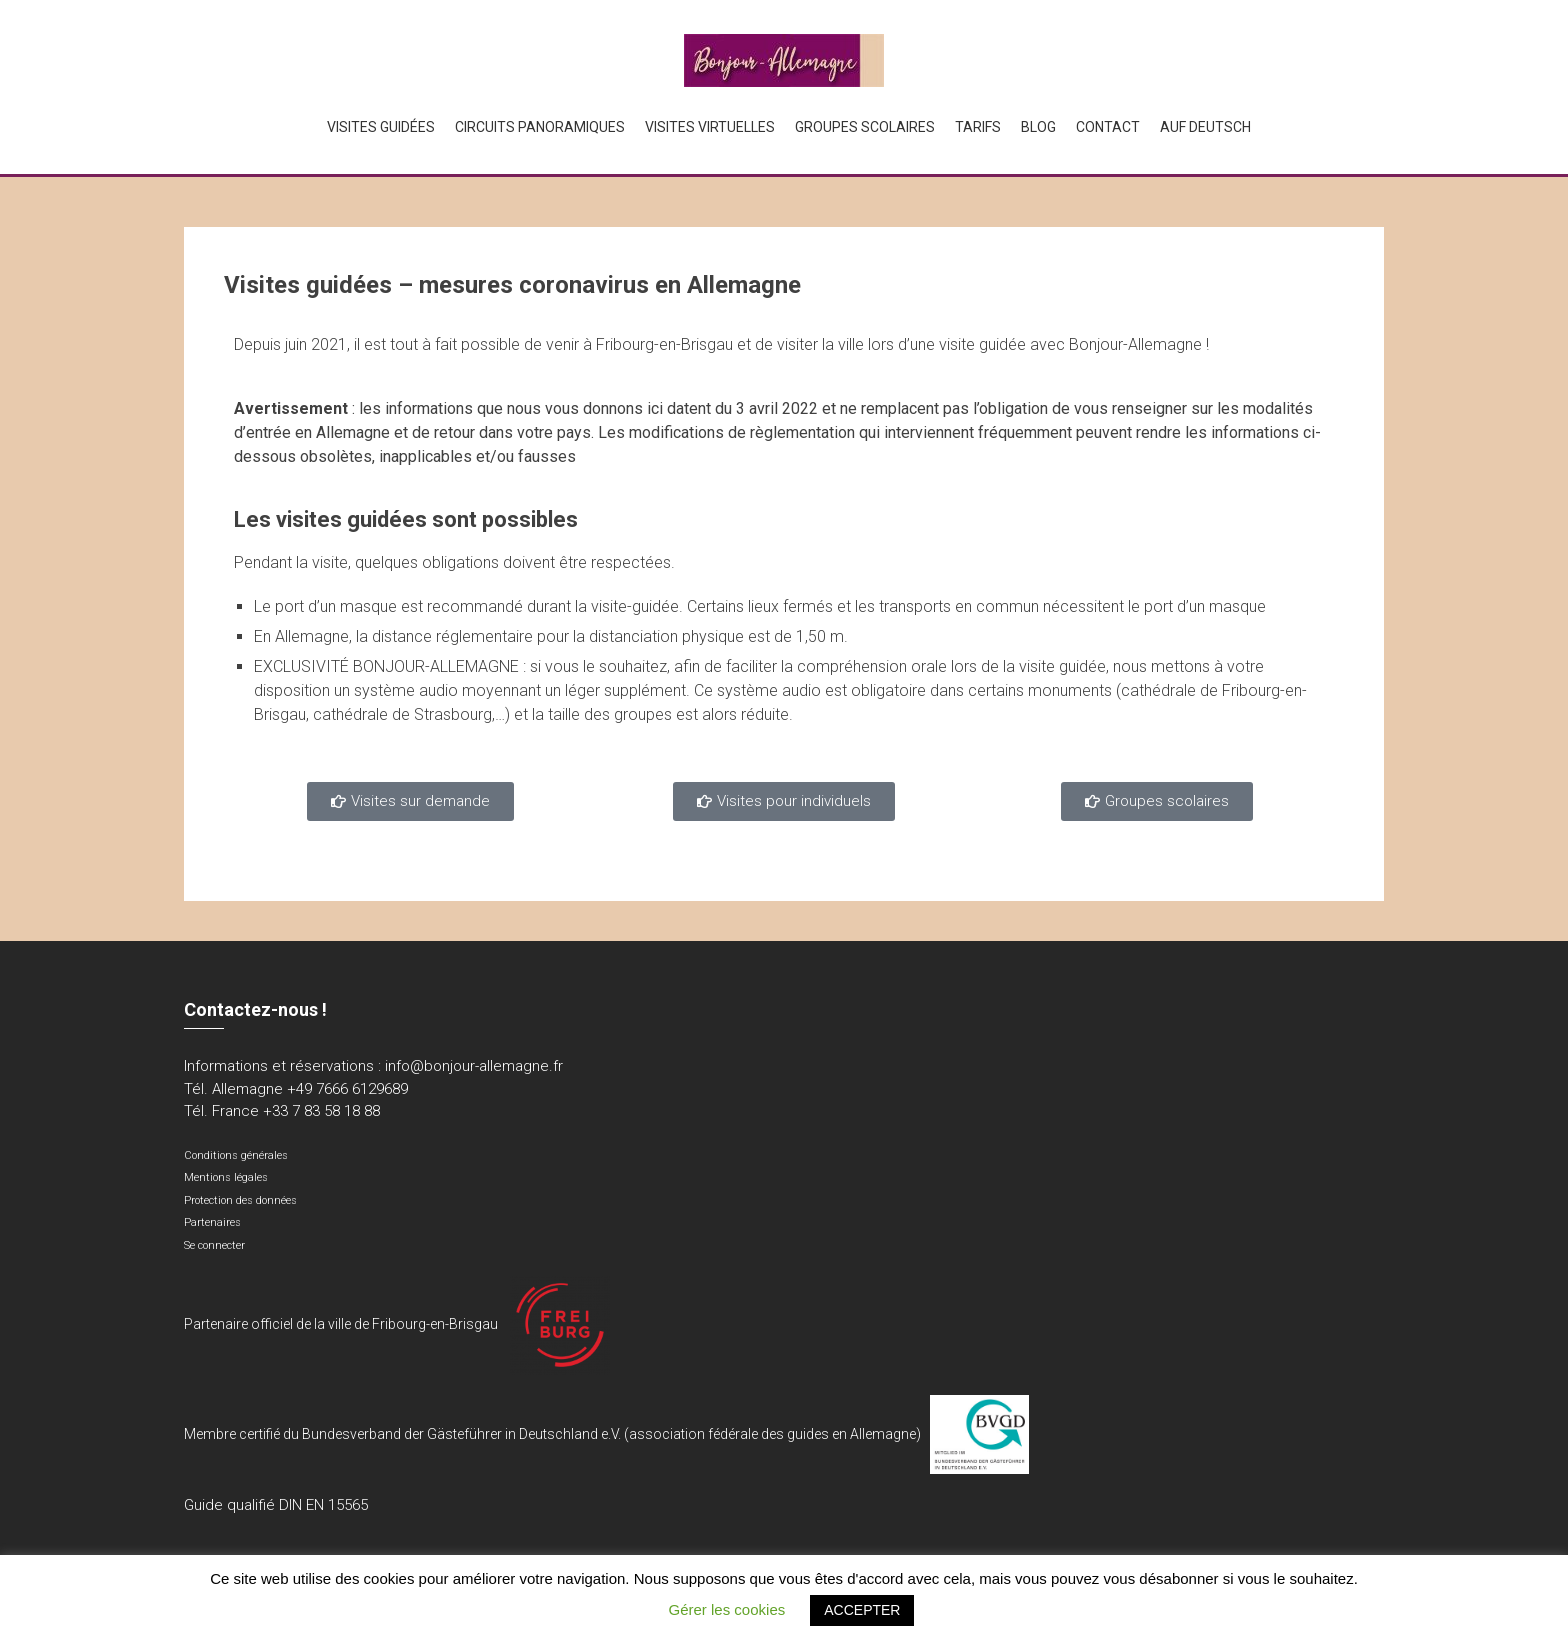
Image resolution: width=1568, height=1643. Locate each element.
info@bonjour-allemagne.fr (474, 1066)
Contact (1108, 127)
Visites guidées (381, 127)
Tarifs (978, 127)
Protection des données (240, 1200)
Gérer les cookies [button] (727, 1609)
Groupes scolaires (865, 127)
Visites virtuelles (710, 127)
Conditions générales (236, 1155)
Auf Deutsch (1205, 127)
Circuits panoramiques (540, 127)
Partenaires (212, 1222)
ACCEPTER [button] (862, 1610)
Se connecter (214, 1245)
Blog (1038, 127)
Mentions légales (226, 1177)
